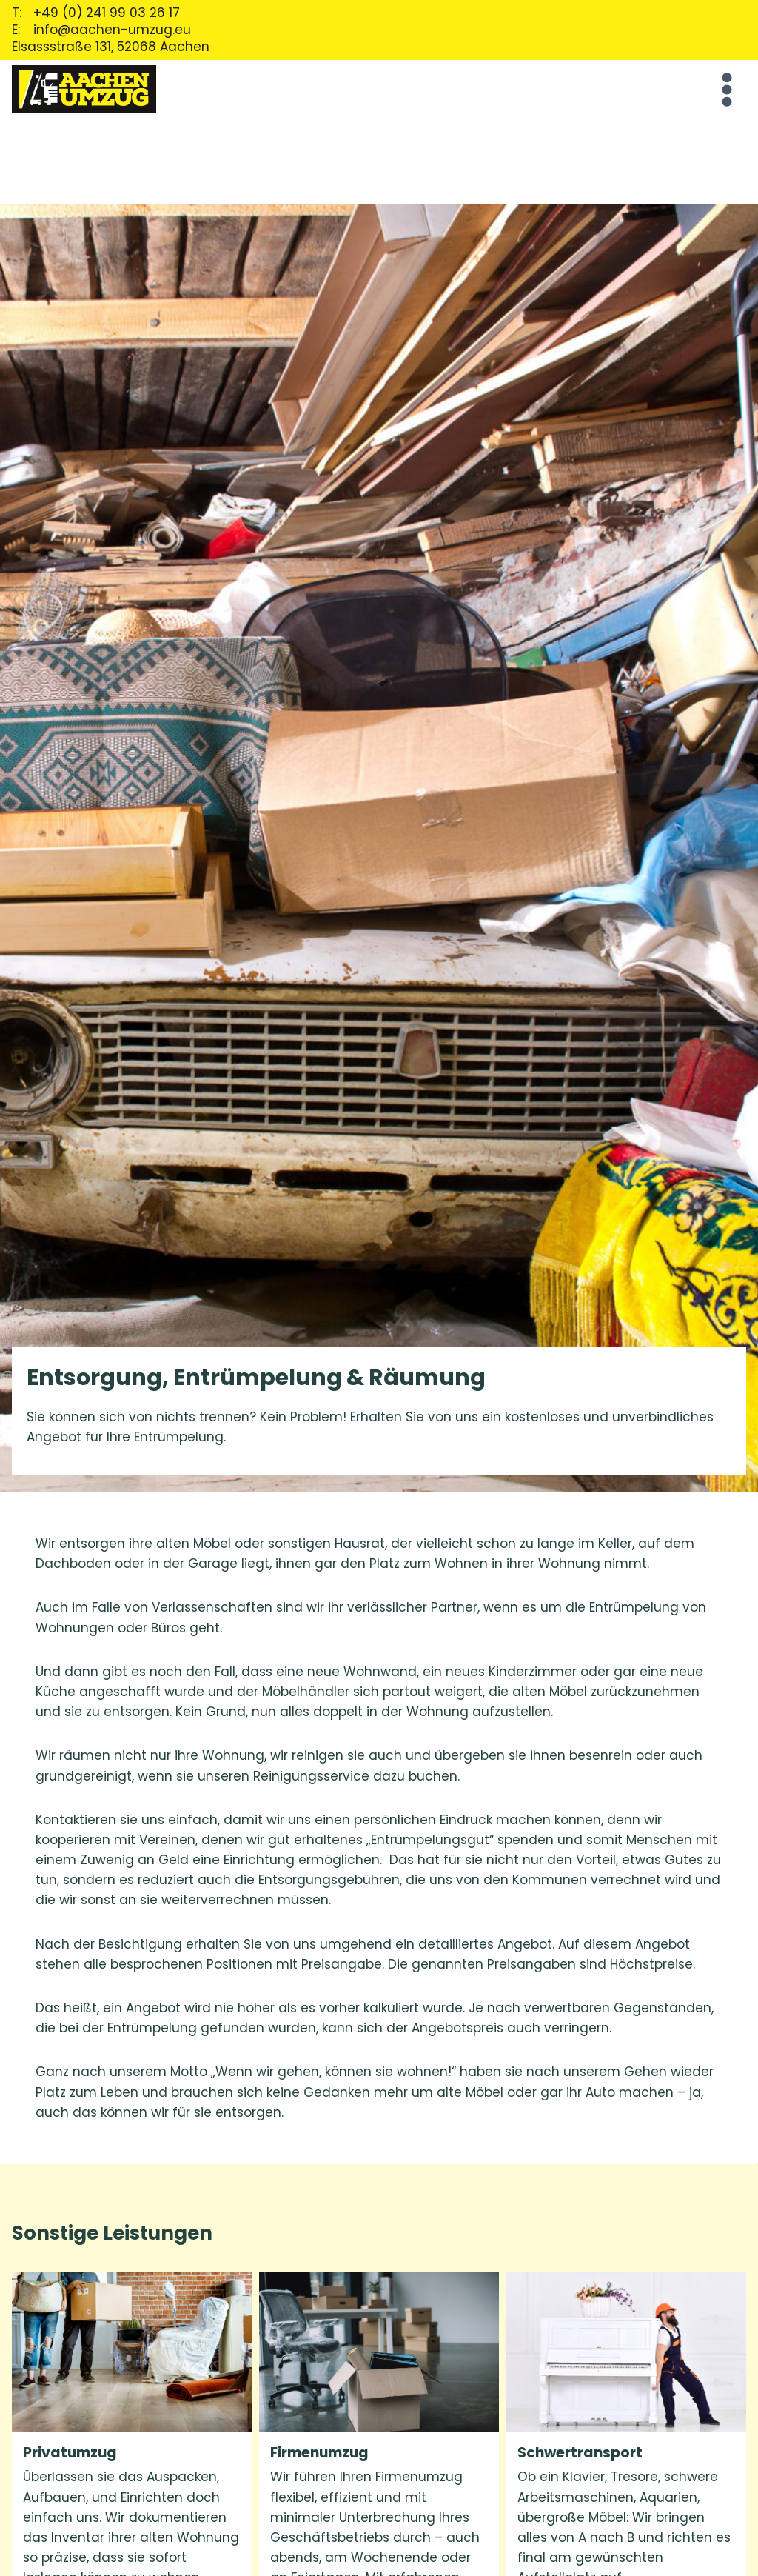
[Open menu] (724, 89)
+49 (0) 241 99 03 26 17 (106, 12)
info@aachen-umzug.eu (112, 30)
